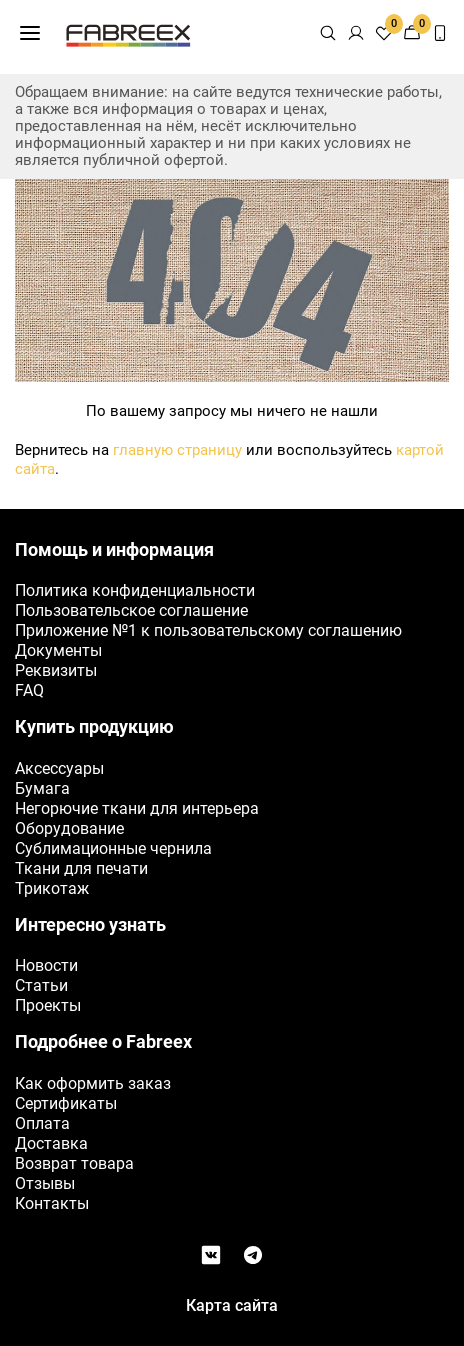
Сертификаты (66, 1103)
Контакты (52, 1203)
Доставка (51, 1143)
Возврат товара (74, 1163)
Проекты (48, 1005)
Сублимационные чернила (113, 848)
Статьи (41, 985)
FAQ (29, 690)
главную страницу (177, 450)
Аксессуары (59, 768)
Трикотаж (52, 888)
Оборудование (69, 828)
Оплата (42, 1123)
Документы (58, 650)
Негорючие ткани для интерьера (137, 808)
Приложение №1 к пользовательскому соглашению (208, 630)
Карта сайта (232, 1305)
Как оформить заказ (93, 1083)
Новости (46, 965)
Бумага (42, 788)
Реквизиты (56, 670)
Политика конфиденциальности (135, 590)
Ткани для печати (81, 868)
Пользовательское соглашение (131, 610)
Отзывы (45, 1183)
